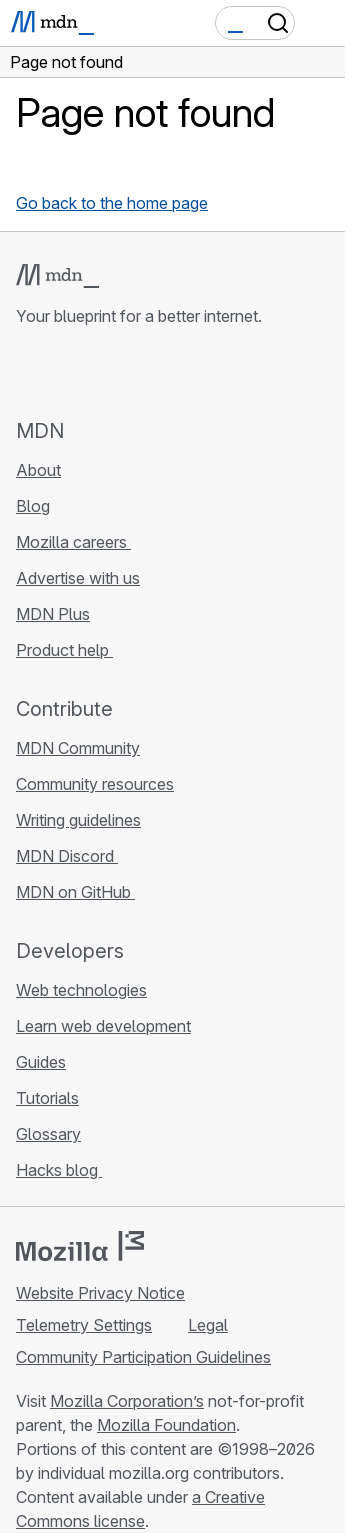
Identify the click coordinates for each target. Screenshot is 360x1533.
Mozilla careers (73, 542)
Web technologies (81, 990)
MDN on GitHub (75, 892)
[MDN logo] (57, 276)
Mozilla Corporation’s (127, 1401)
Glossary (48, 1134)
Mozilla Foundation (166, 1425)
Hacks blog (59, 1170)
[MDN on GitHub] (28, 372)
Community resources (95, 784)
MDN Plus (53, 614)
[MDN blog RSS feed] (172, 372)
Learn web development (103, 1026)
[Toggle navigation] (322, 23)
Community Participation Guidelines (143, 1357)
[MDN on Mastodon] (136, 372)
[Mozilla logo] (80, 1246)
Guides (41, 1062)
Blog (33, 506)
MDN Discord (67, 856)
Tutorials (47, 1098)
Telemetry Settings (84, 1325)
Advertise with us (78, 578)
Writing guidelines (78, 820)
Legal (208, 1325)
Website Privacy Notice (100, 1293)
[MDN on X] (100, 372)
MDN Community (78, 748)
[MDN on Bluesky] (64, 372)
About (38, 470)
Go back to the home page (112, 203)
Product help (64, 650)
